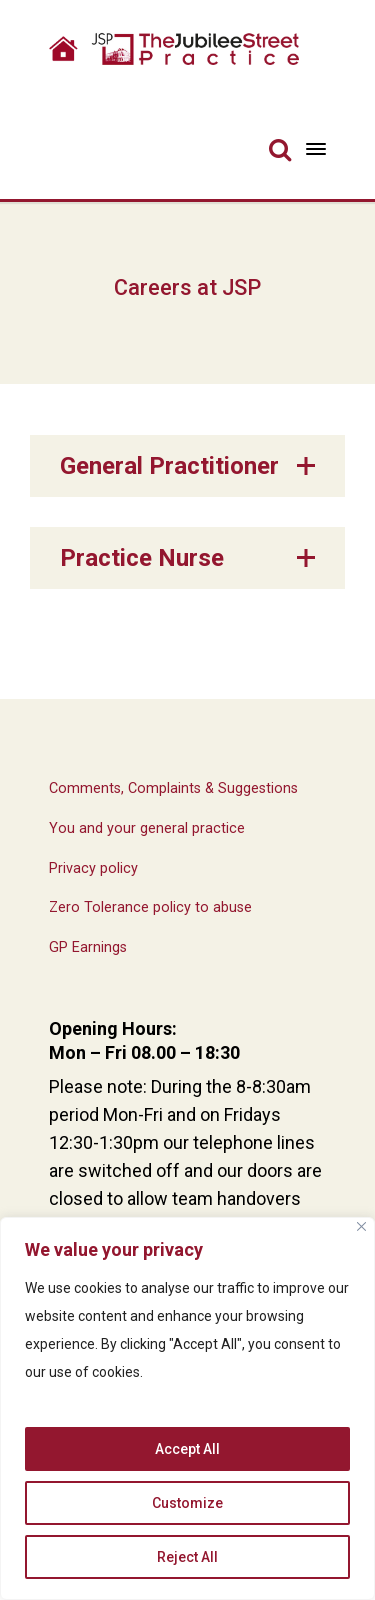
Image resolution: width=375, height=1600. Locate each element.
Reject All (187, 1557)
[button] (187, 466)
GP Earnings (88, 947)
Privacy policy (93, 868)
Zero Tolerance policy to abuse (150, 907)
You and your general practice (147, 828)
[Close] (361, 1226)
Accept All (187, 1449)
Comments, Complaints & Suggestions (173, 788)
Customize (187, 1503)
